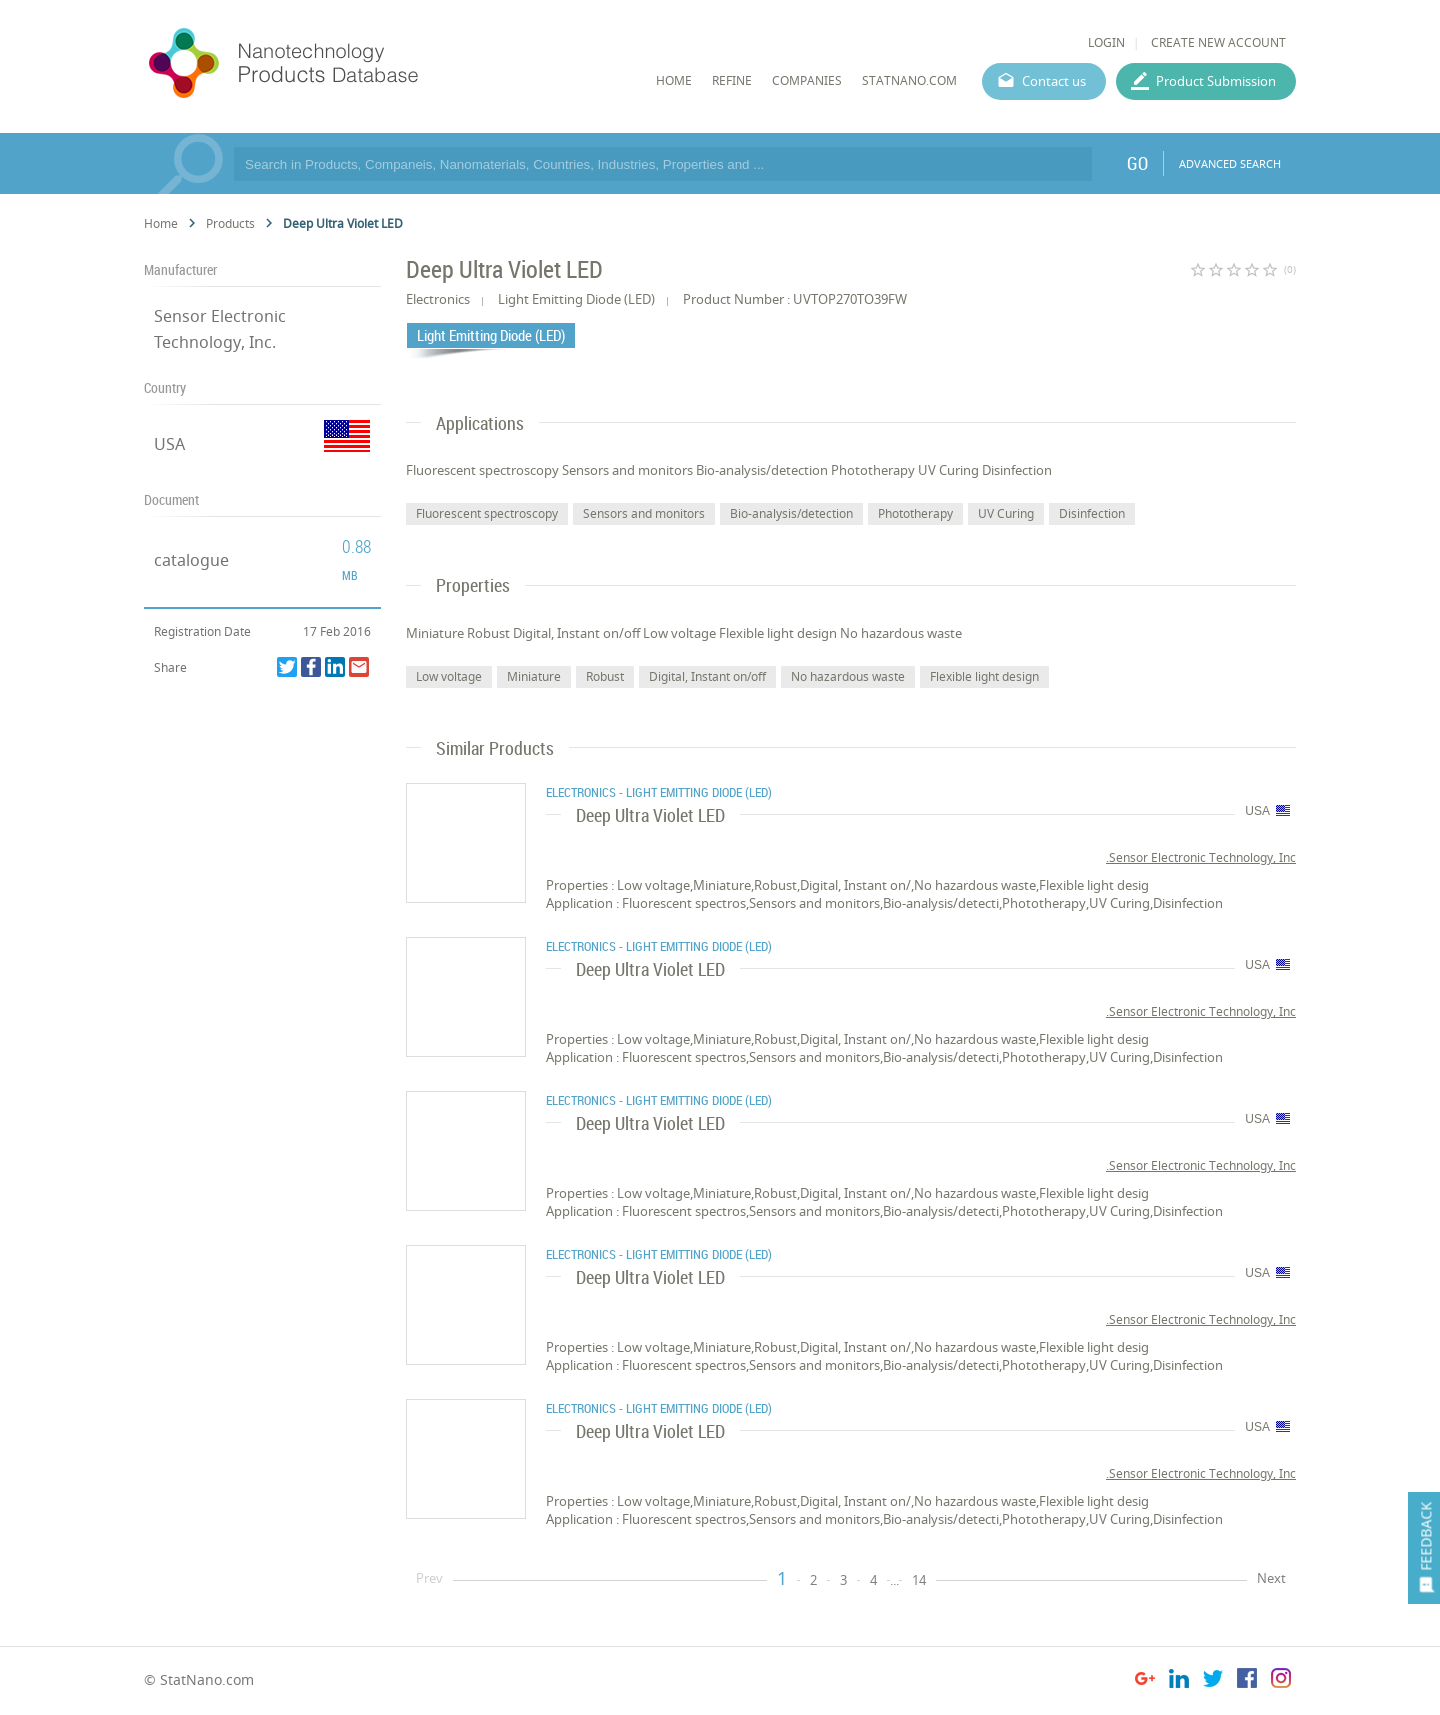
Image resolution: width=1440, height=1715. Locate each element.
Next (1271, 1578)
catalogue (191, 560)
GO (1137, 163)
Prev (429, 1578)
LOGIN (1106, 42)
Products (230, 223)
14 (919, 1580)
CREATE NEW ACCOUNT (1218, 42)
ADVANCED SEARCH (1230, 163)
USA (169, 444)
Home (161, 223)
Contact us (1054, 81)
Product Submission (1216, 81)
